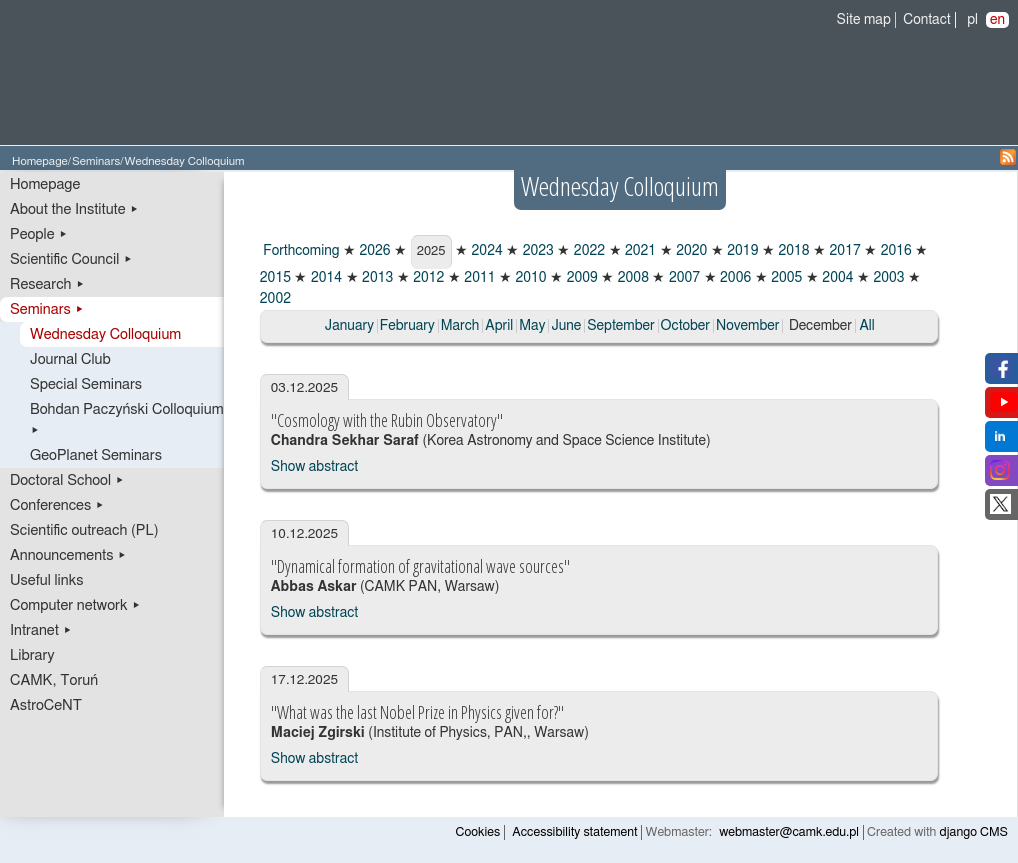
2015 (275, 278)
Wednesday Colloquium (105, 334)
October (685, 326)
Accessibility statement (574, 832)
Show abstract (314, 467)
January (349, 326)
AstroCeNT (46, 705)
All (866, 326)
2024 (485, 251)
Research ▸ (47, 284)
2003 (887, 278)
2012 (427, 278)
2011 (478, 278)
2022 (587, 251)
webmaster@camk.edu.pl (789, 832)
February (407, 326)
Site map (864, 20)
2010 (529, 278)
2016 (894, 251)
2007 (682, 278)
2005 (785, 278)
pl (972, 20)
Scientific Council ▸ (71, 259)
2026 (373, 251)
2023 (536, 251)
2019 (741, 251)
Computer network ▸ (75, 605)
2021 (639, 251)
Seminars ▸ (47, 309)
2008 (631, 278)
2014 (324, 278)
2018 (792, 251)
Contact (926, 20)
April (499, 326)
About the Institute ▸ (74, 209)
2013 (376, 278)
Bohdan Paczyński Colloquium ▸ (127, 420)
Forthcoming (300, 251)
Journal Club (70, 359)
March (460, 326)
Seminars (96, 161)
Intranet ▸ (41, 630)
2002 (275, 299)
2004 (836, 278)
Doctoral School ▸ (67, 480)
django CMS (974, 832)
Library (32, 655)
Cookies (478, 832)
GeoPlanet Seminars (96, 455)
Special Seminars (86, 384)
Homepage (40, 161)
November (747, 326)
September (620, 326)
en (997, 20)
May (532, 326)
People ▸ (39, 234)
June (566, 326)
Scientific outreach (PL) (84, 530)
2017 (843, 251)
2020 (690, 251)
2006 (734, 278)
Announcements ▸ (68, 555)
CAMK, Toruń (54, 680)
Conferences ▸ (57, 505)
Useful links (47, 580)
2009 (580, 278)
